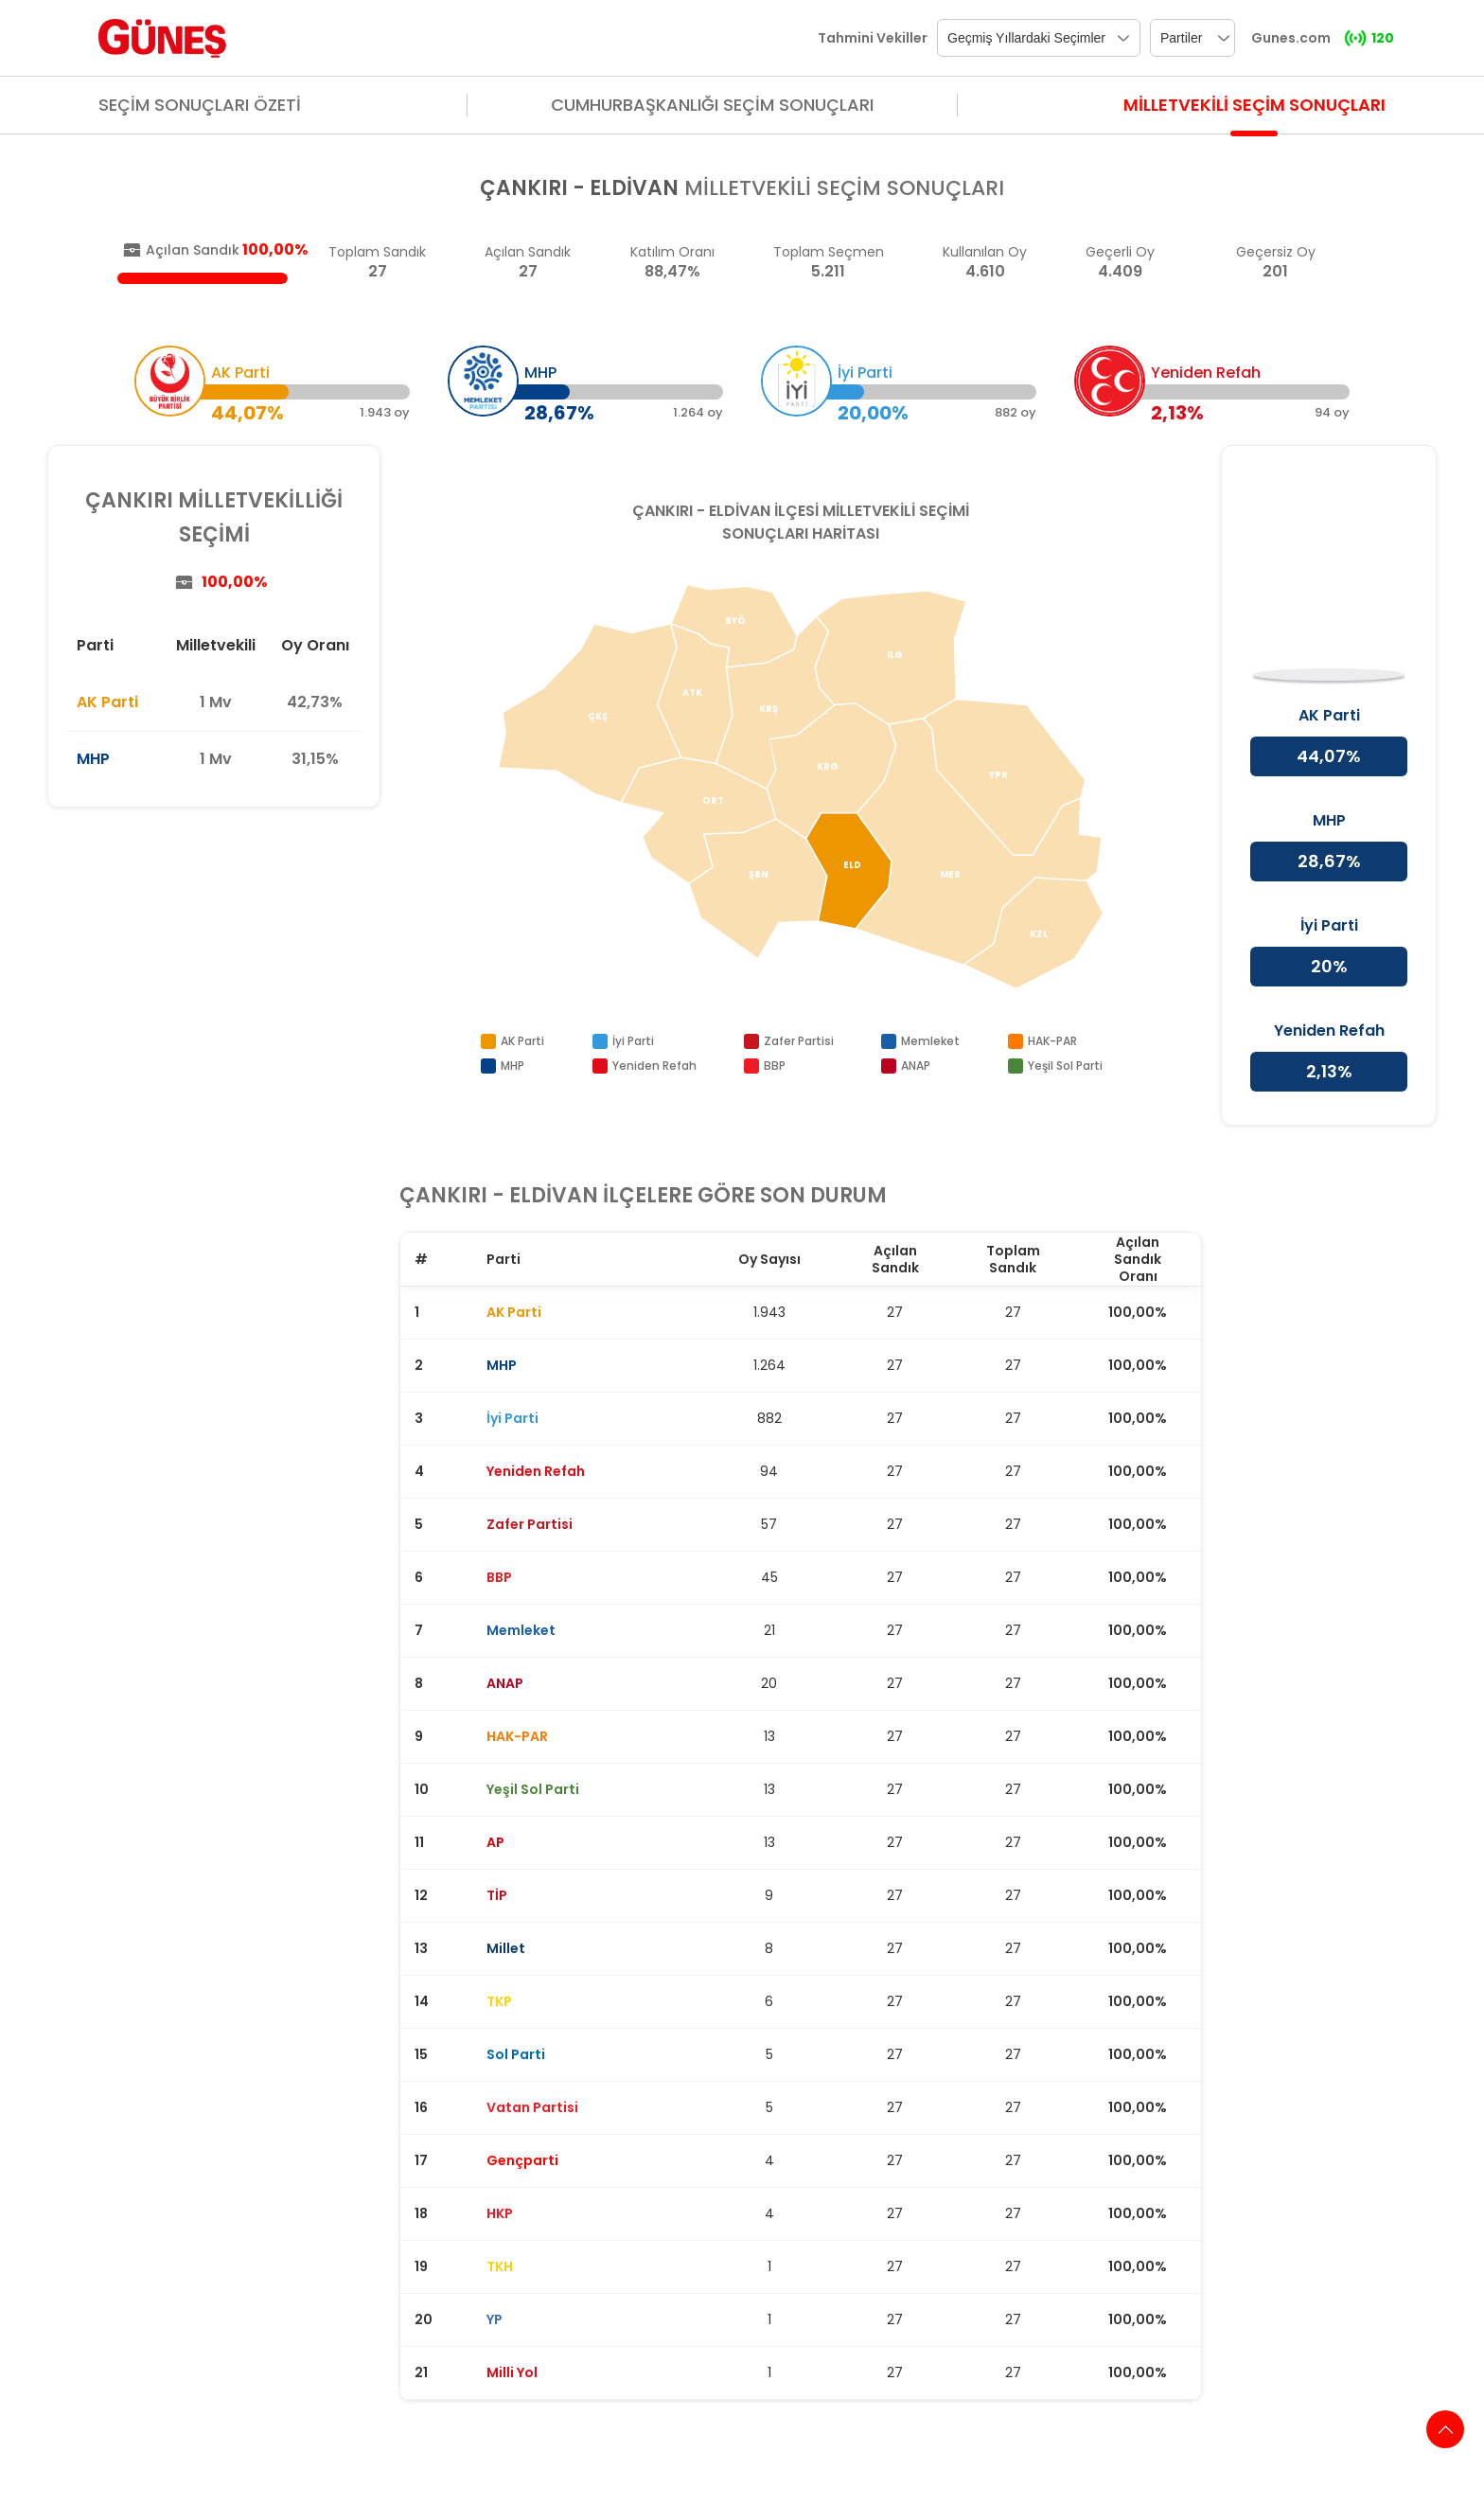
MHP (93, 759)
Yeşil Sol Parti (1065, 1065)
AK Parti (107, 702)
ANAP (915, 1065)
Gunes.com (1291, 37)
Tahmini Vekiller (873, 37)
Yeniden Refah (654, 1065)
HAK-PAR (1052, 1041)
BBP (775, 1065)
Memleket (930, 1041)
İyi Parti (633, 1041)
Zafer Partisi (799, 1041)
